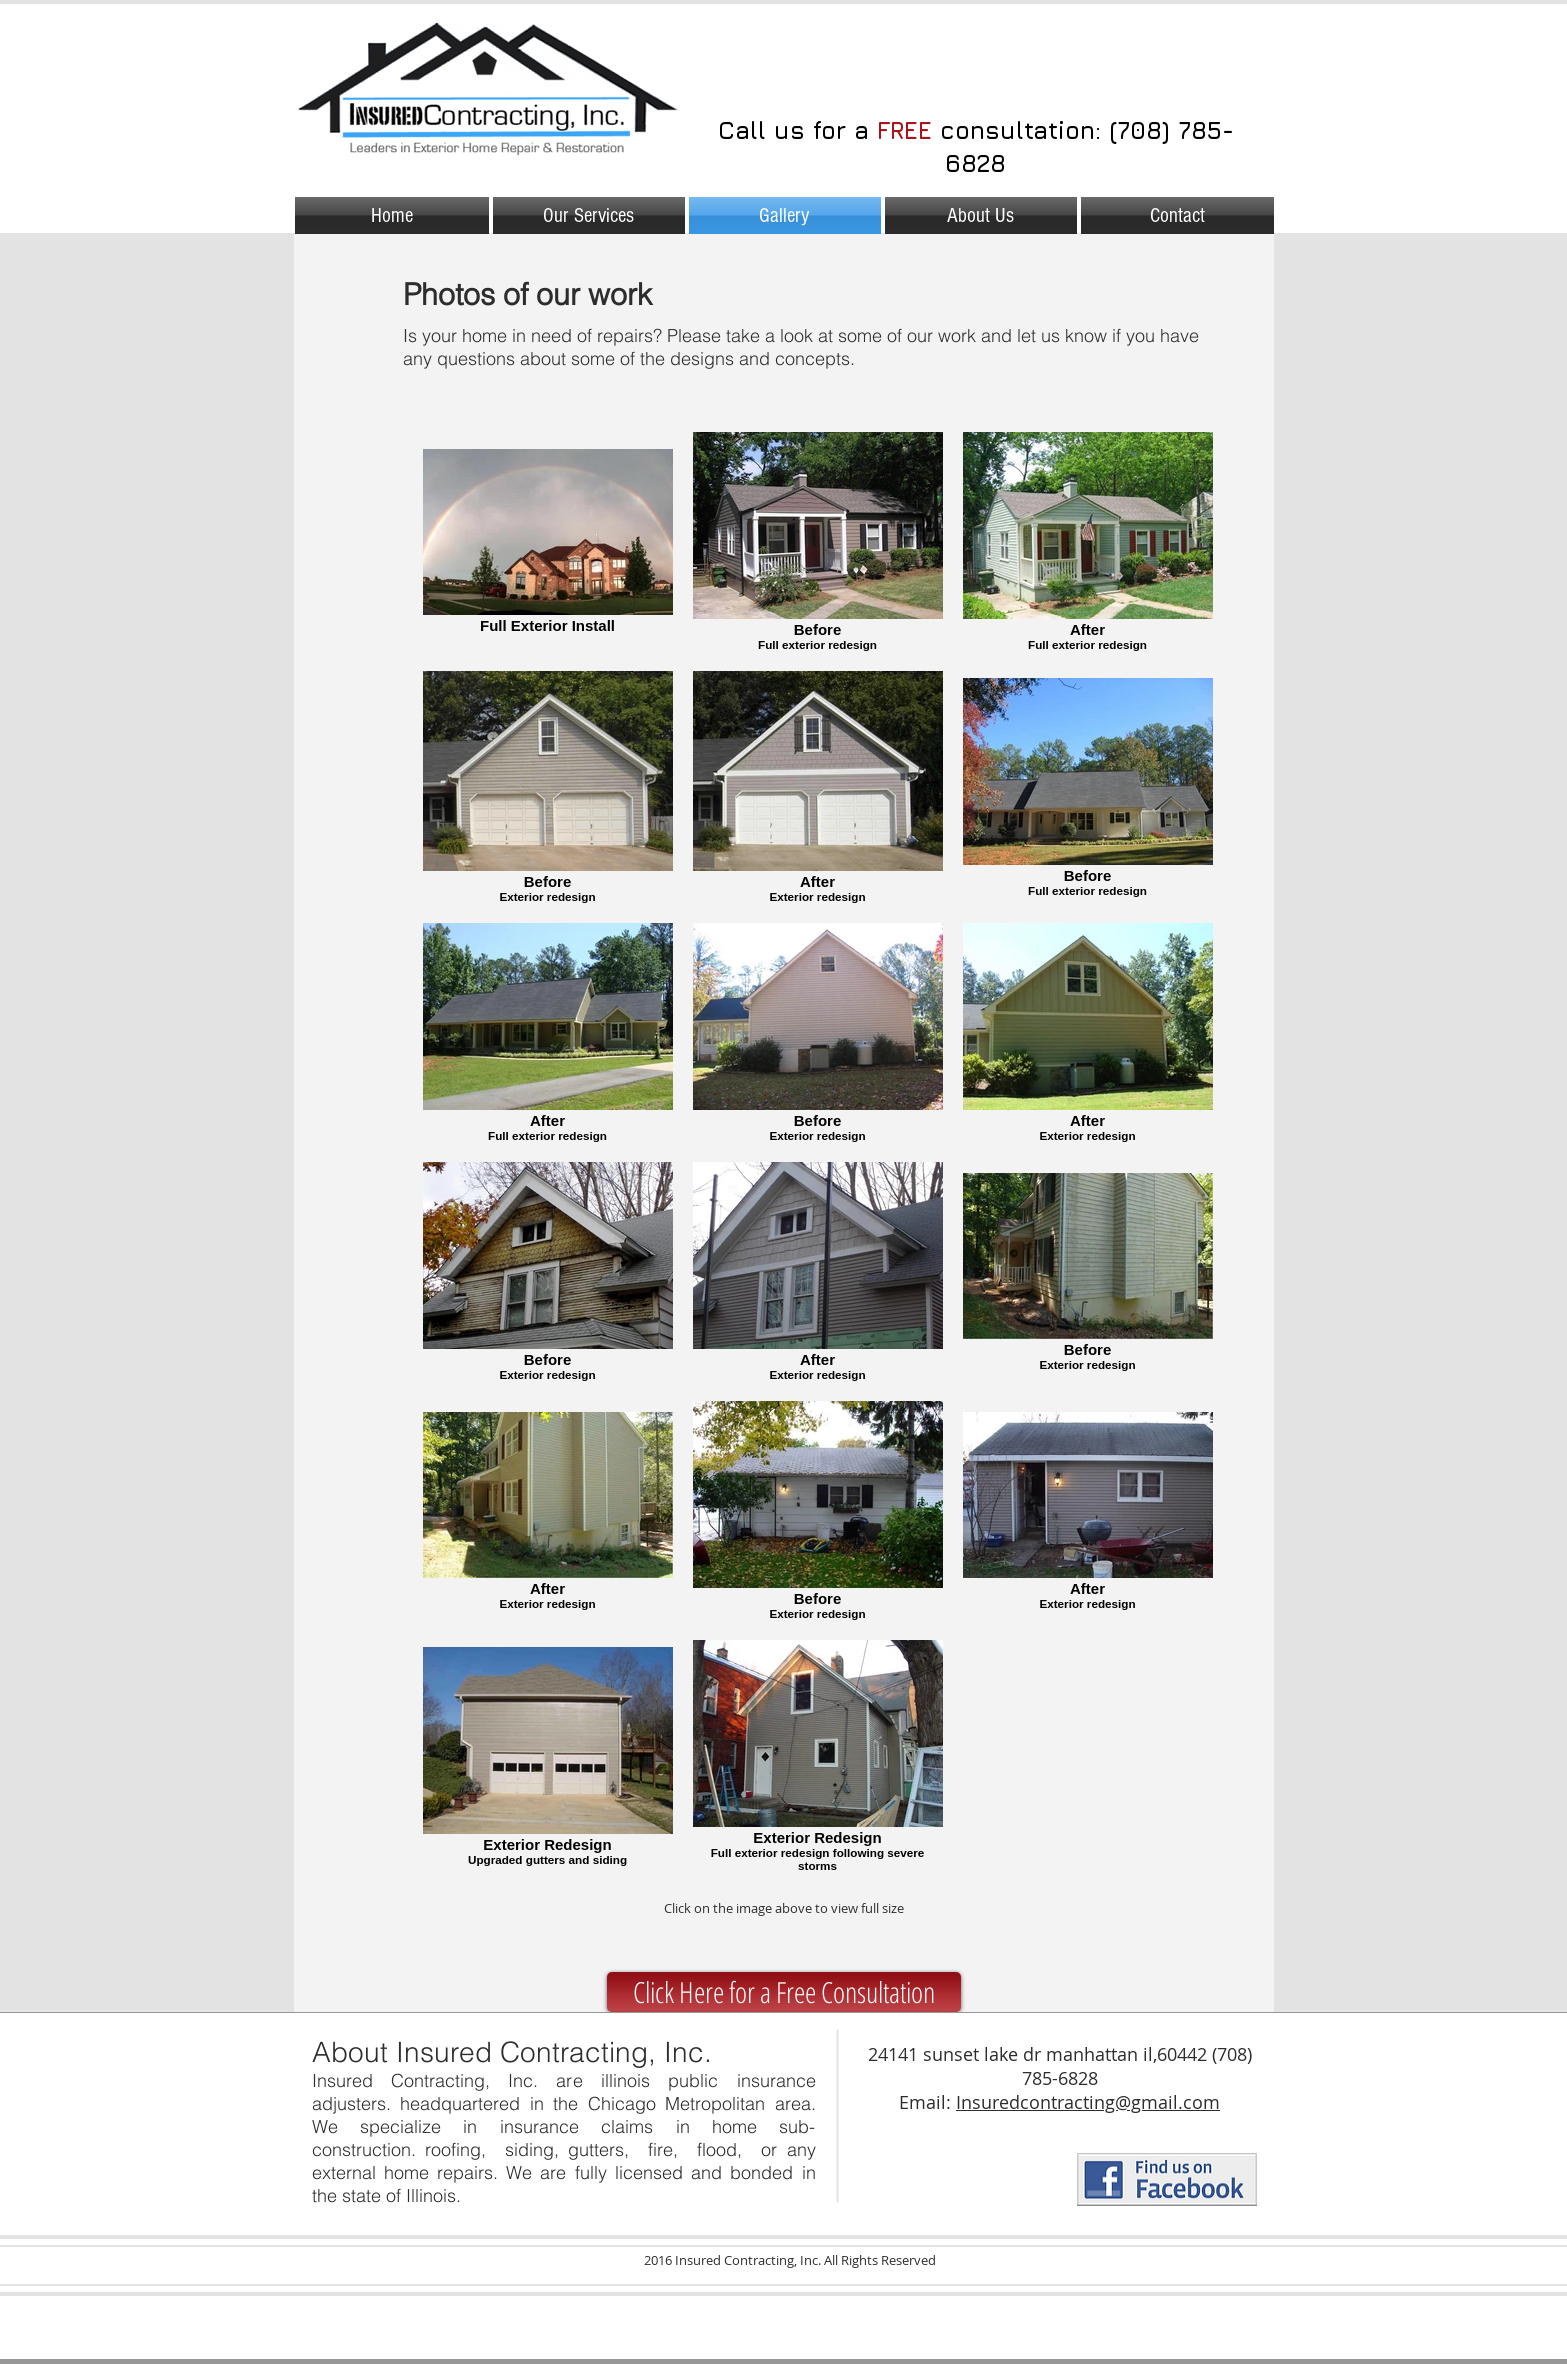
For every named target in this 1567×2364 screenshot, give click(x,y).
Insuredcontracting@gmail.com (1088, 2102)
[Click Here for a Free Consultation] (784, 1992)
